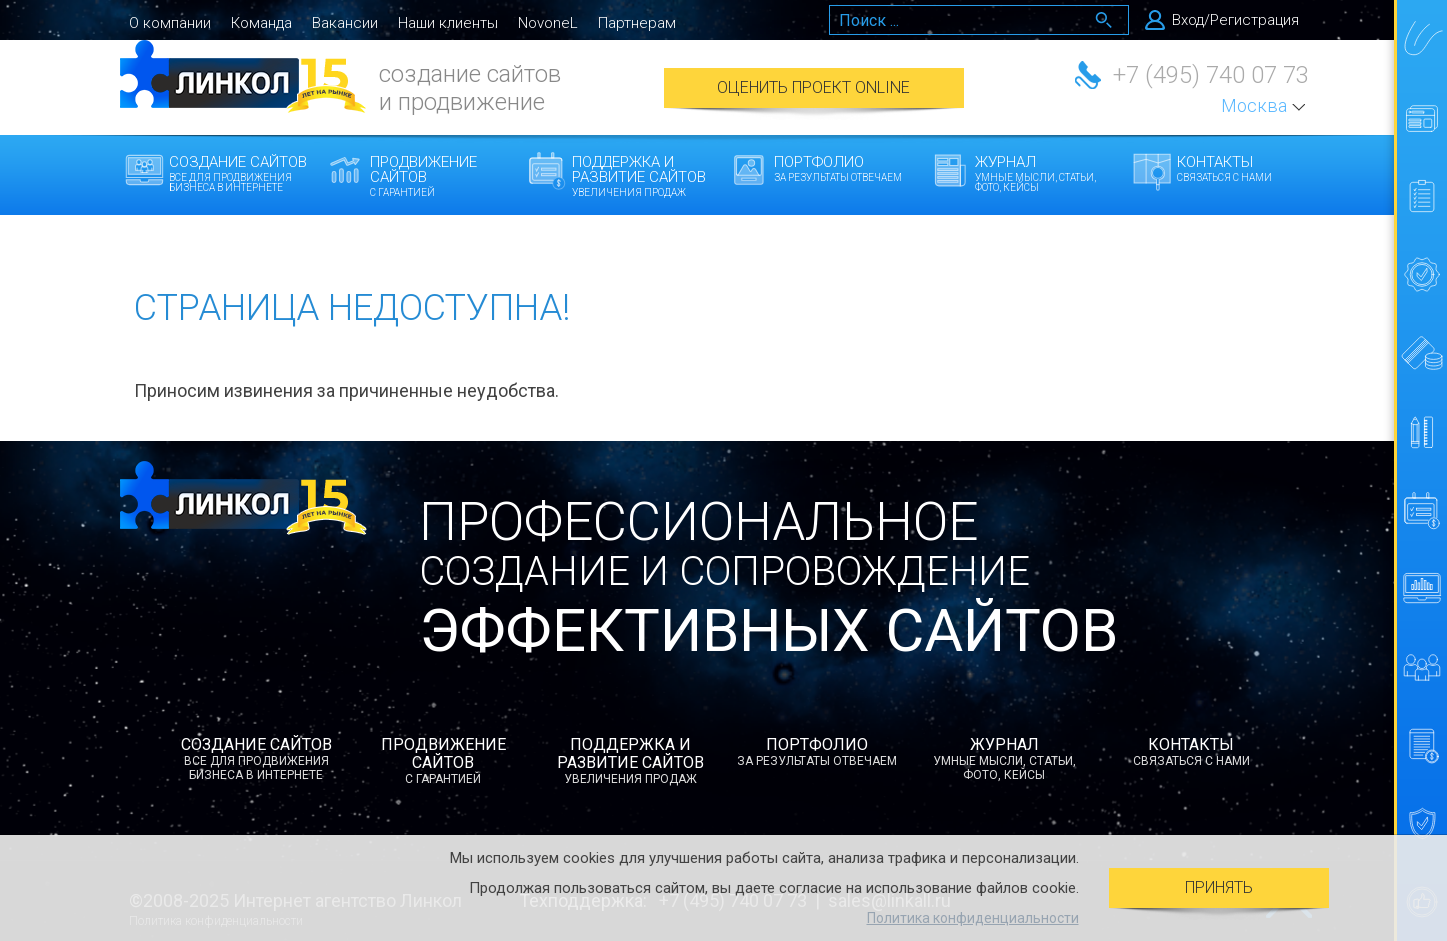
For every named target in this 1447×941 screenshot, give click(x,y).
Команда (261, 23)
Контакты (1250, 168)
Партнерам (637, 23)
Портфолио (847, 168)
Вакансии (345, 23)
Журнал (1048, 173)
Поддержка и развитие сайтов (645, 175)
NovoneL (548, 23)
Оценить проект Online (813, 87)
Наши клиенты (448, 23)
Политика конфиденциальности (973, 918)
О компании (170, 23)
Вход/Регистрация (1235, 20)
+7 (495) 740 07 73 (1211, 75)
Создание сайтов (242, 173)
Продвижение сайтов (443, 175)
